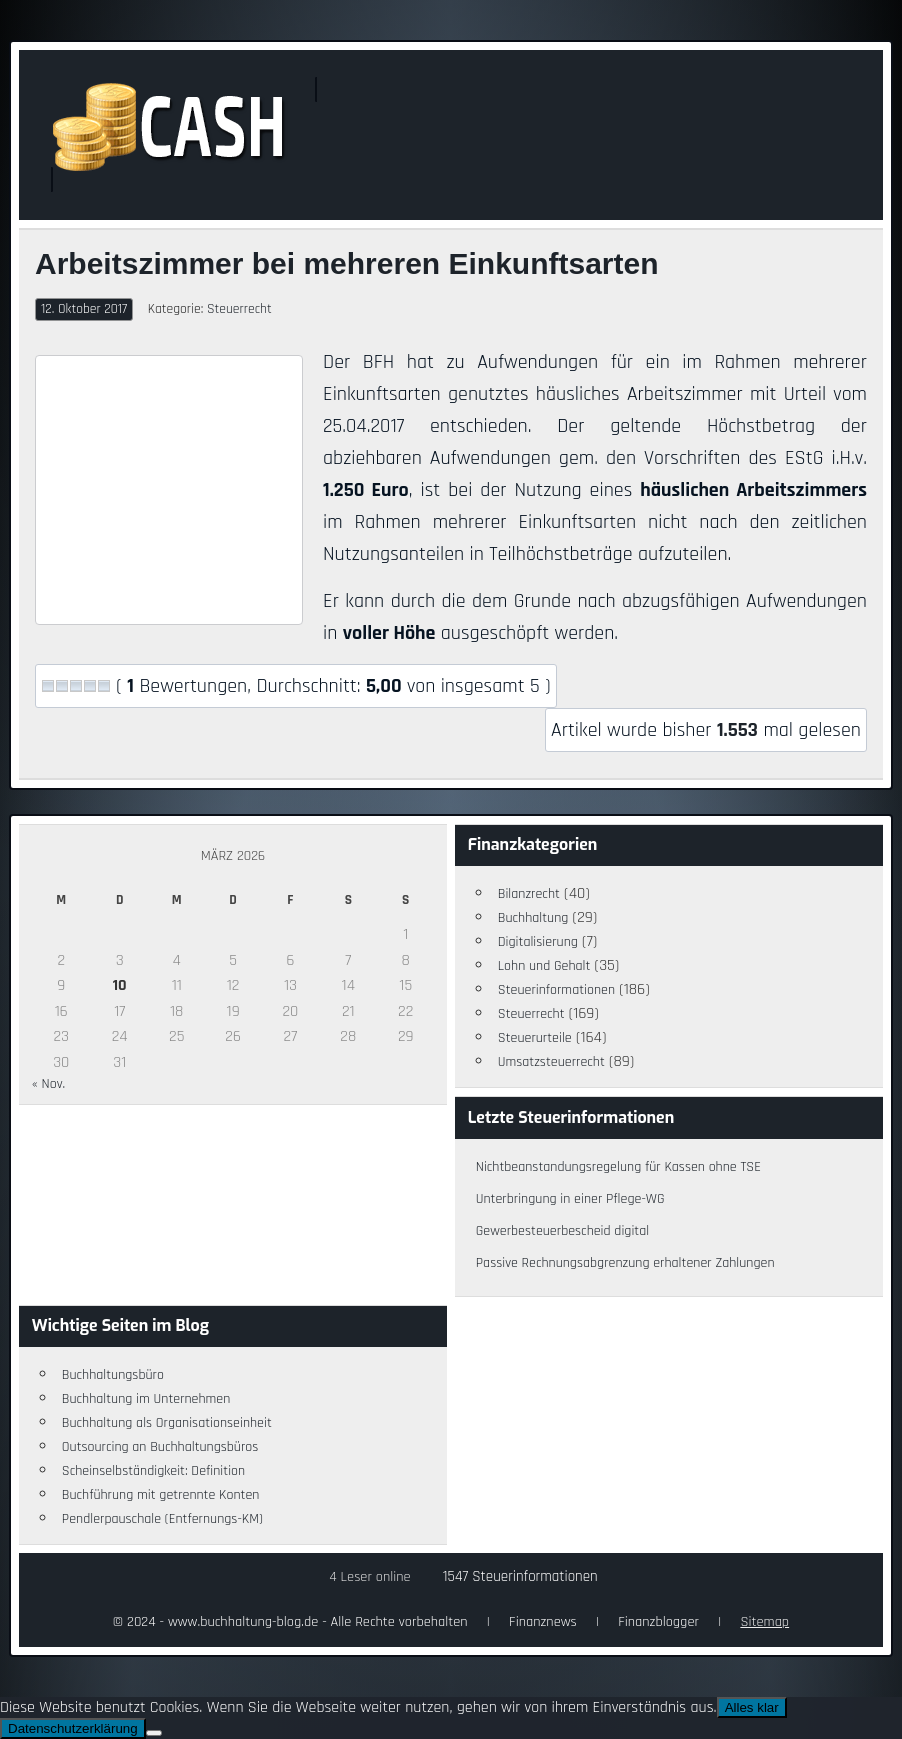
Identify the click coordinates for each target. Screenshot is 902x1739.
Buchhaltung (533, 918)
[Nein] (154, 1733)
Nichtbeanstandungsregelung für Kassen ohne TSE (618, 1167)
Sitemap (764, 1622)
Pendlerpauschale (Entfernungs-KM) (162, 1519)
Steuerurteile (535, 1038)
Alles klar (752, 1707)
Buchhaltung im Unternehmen (146, 1399)
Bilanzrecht (529, 894)
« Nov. (48, 1084)
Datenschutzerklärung (73, 1728)
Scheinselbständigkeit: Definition (153, 1471)
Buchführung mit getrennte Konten (161, 1495)
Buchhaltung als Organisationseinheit (167, 1423)
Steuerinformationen (556, 990)
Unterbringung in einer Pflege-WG (570, 1199)
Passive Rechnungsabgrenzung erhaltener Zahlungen (625, 1263)
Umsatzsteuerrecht (551, 1062)
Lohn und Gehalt (544, 966)
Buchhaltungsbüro (113, 1375)
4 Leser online (369, 1577)
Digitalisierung (538, 942)
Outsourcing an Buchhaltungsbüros (160, 1447)
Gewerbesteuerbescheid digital (562, 1231)
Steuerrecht (239, 309)
